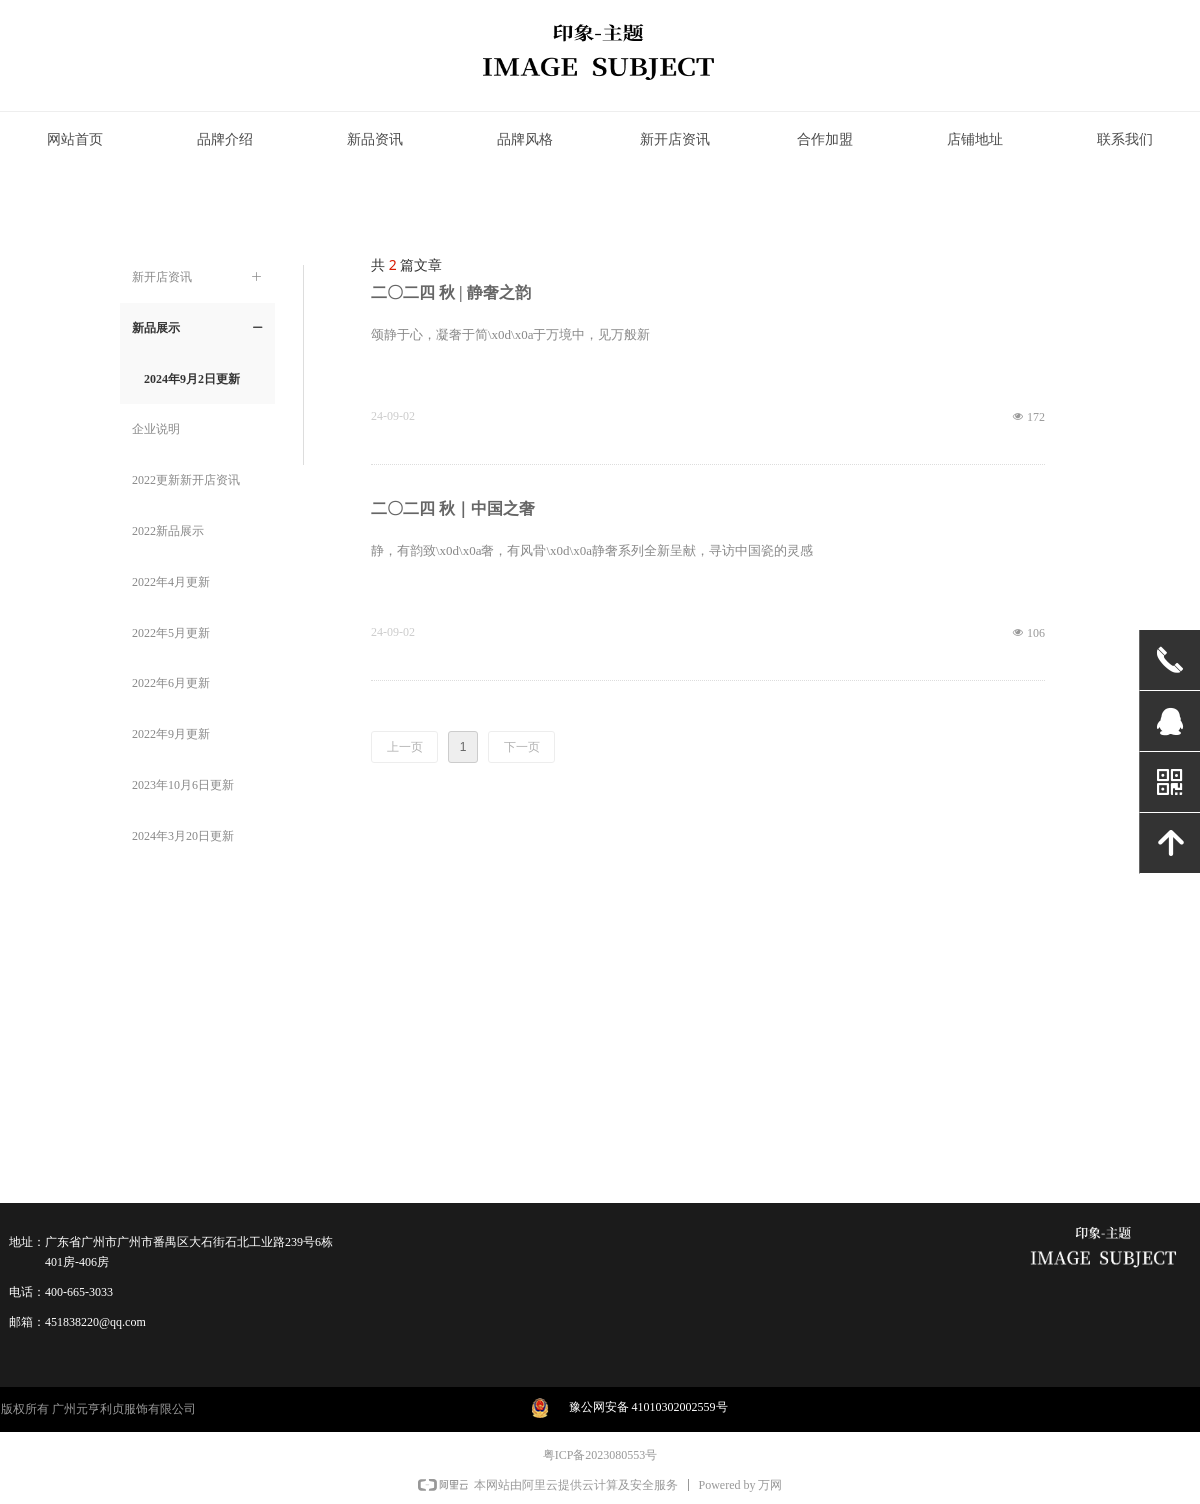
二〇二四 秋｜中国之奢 (453, 508)
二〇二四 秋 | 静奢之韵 (451, 292)
